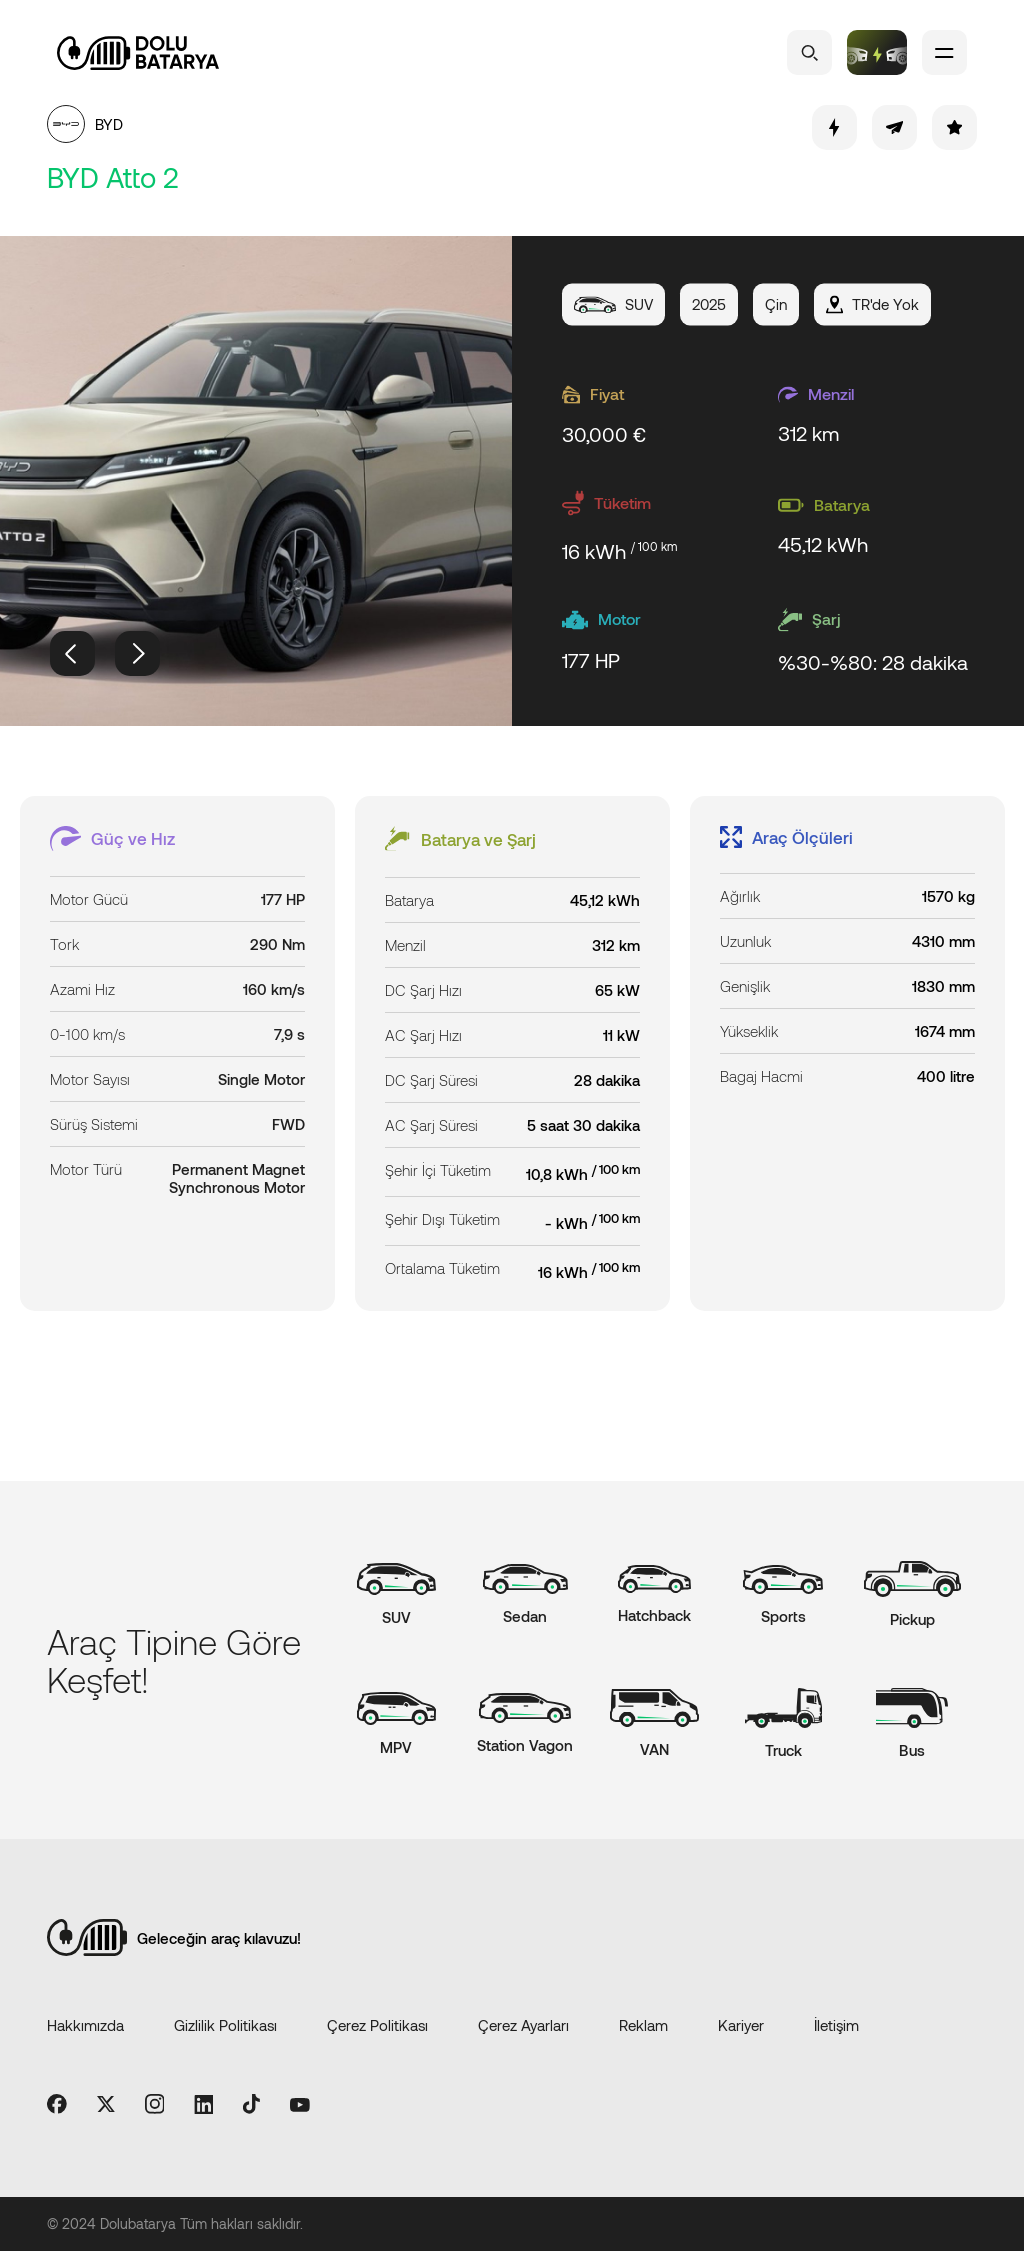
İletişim (836, 2025)
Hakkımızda (85, 2025)
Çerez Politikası (377, 2025)
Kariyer (741, 2025)
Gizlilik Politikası (225, 2025)
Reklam (643, 2025)
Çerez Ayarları (523, 2025)
